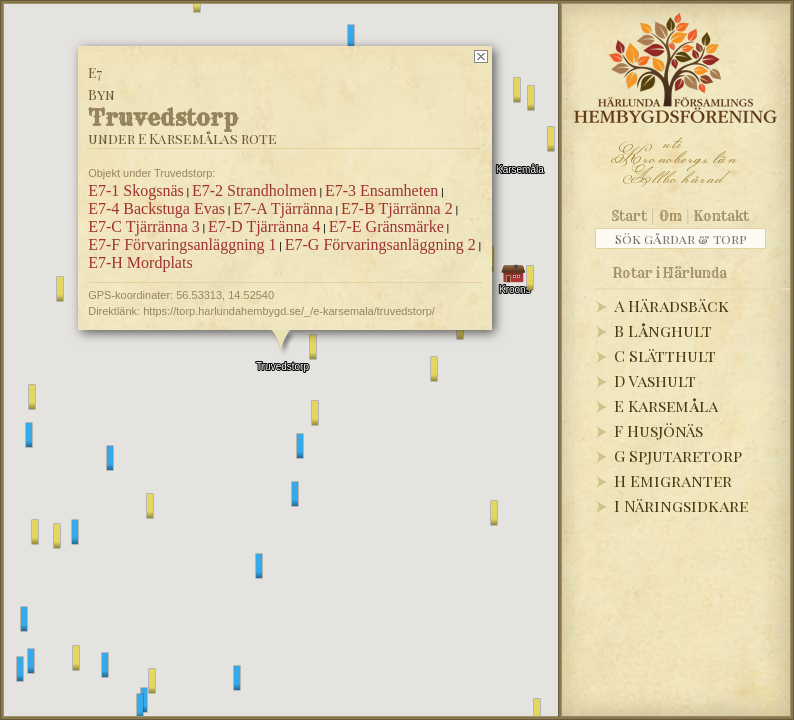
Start (629, 216)
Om (670, 216)
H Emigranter (673, 480)
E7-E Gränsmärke (386, 226)
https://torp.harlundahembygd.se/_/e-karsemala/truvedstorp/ (289, 311)
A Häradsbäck (671, 305)
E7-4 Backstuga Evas (156, 208)
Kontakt (721, 216)
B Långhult (663, 330)
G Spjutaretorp (678, 455)
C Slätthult (665, 355)
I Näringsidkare (681, 505)
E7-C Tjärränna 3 (144, 226)
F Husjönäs (658, 430)
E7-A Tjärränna (283, 208)
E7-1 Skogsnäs (136, 190)
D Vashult (655, 380)
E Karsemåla (666, 405)
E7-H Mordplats (140, 262)
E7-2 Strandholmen (254, 190)
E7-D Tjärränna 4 (264, 226)
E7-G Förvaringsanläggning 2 (380, 244)
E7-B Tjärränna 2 (397, 208)
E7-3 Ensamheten (381, 190)
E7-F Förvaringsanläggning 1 (182, 244)
